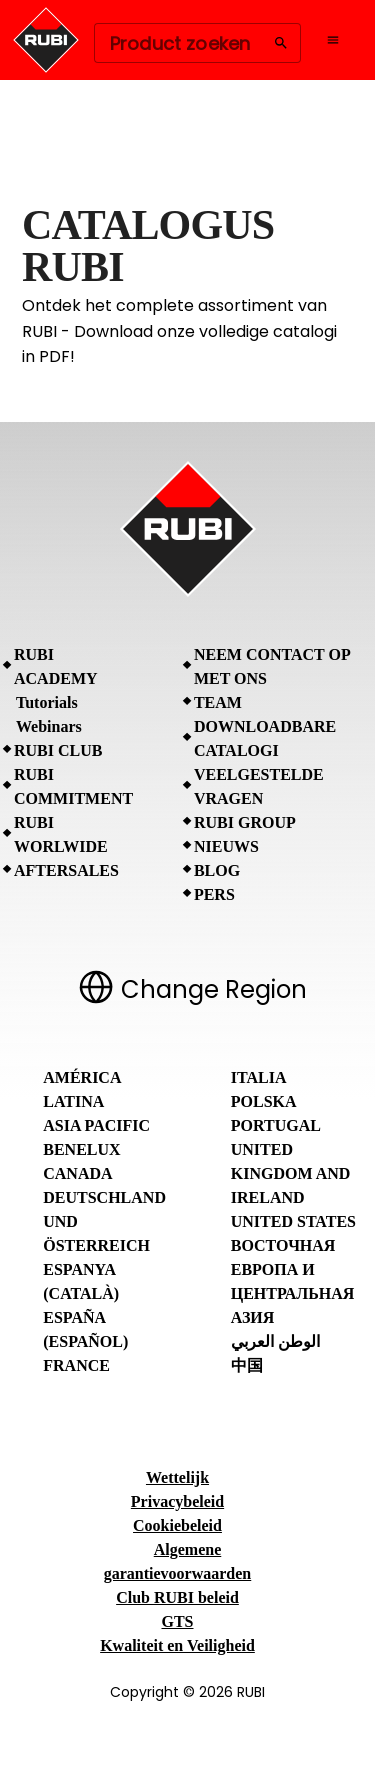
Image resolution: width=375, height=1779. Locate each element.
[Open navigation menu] (333, 40)
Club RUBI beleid (177, 1597)
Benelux (81, 1149)
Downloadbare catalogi (265, 738)
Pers (214, 894)
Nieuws (226, 846)
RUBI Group (245, 822)
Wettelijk (177, 1477)
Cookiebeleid (177, 1525)
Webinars (49, 726)
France (76, 1365)
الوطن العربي (275, 1341)
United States (293, 1221)
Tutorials (47, 702)
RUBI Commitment (73, 786)
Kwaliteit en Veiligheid (177, 1645)
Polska (264, 1101)
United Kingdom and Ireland (291, 1173)
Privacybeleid (177, 1501)
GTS (177, 1621)
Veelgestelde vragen (259, 786)
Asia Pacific (96, 1125)
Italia (259, 1077)
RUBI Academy (56, 666)
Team (218, 702)
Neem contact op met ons (272, 666)
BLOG (217, 870)
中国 (247, 1365)
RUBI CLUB (58, 750)
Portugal (276, 1125)
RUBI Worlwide (61, 834)
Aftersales (66, 870)
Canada (77, 1173)
